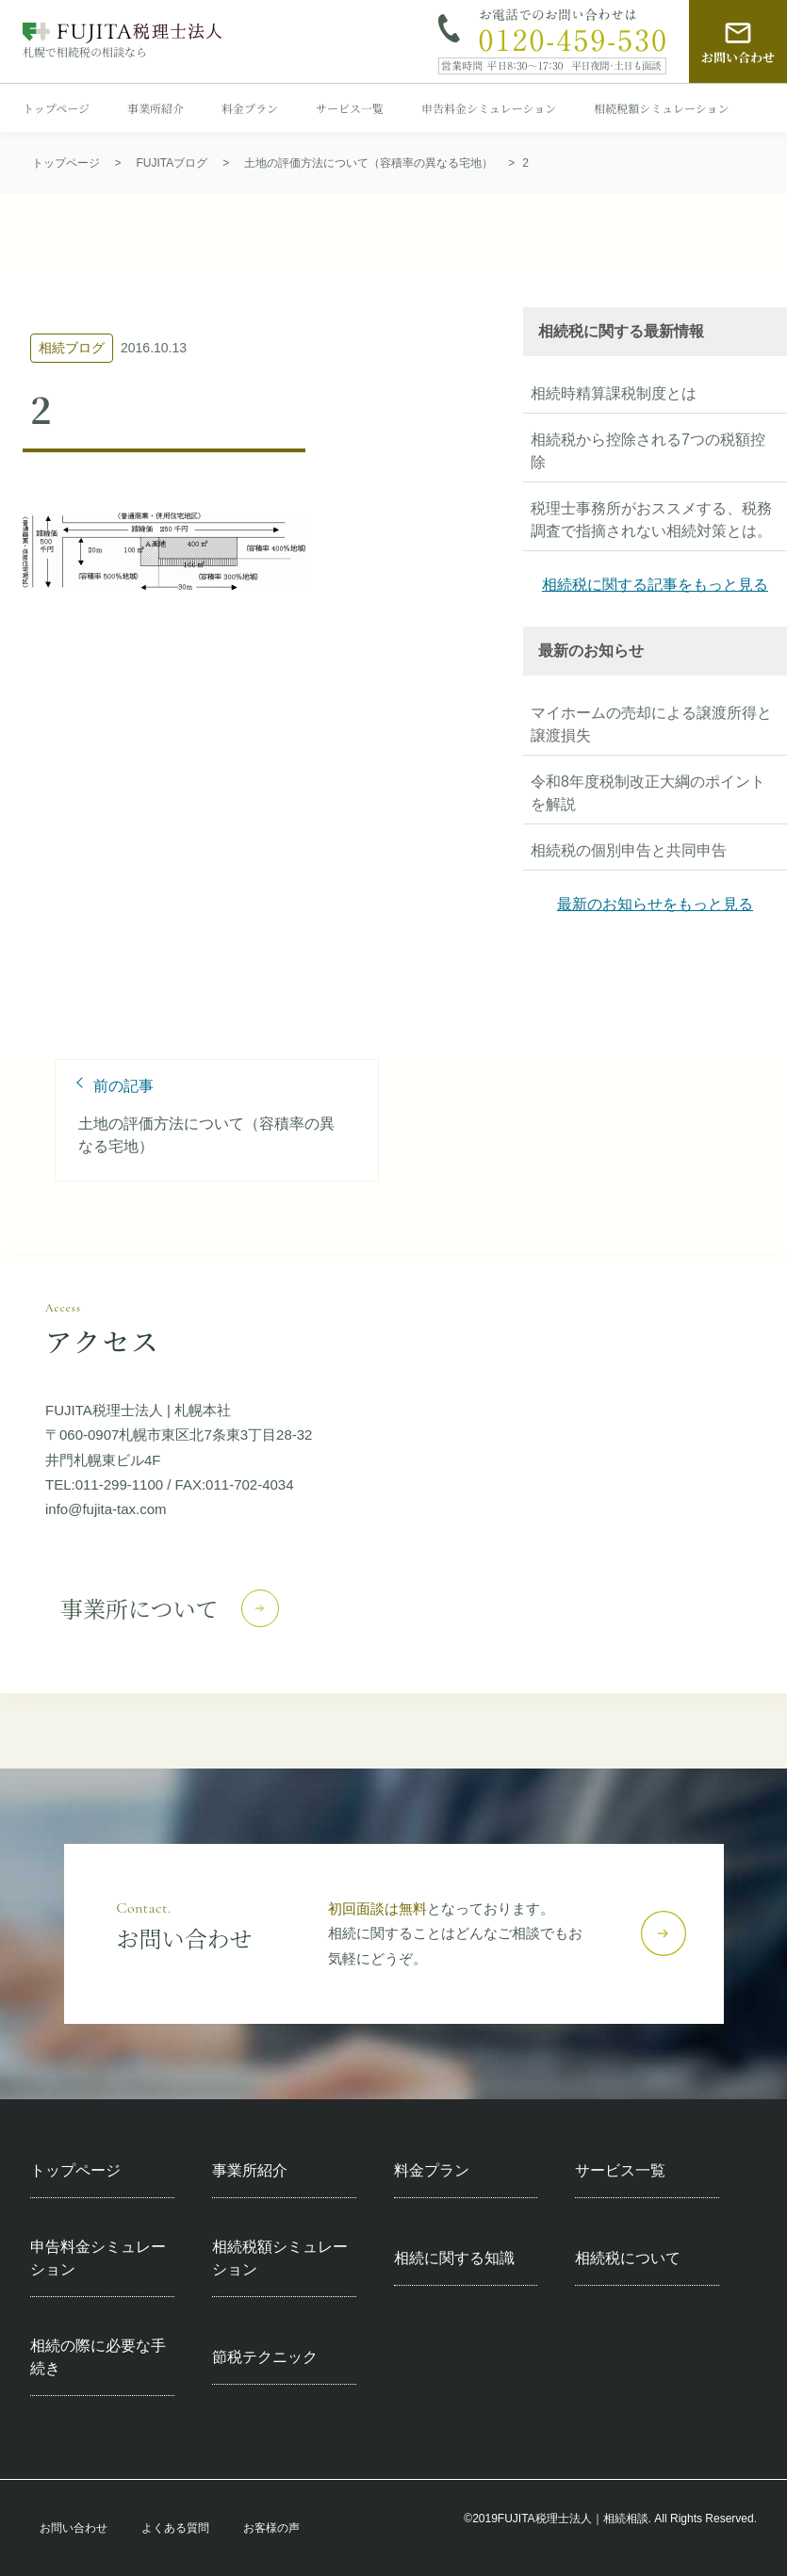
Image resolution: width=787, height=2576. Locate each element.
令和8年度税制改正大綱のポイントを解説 (648, 793)
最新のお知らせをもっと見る (655, 904)
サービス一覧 (350, 108)
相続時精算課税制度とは (614, 393)
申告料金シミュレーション (488, 108)
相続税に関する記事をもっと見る (655, 585)
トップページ (56, 108)
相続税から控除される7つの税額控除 (648, 451)
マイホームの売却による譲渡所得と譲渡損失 (651, 724)
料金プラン (249, 108)
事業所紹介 (155, 108)
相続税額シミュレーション (661, 108)
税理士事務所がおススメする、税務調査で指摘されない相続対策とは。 (651, 519)
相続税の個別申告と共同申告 (629, 850)
